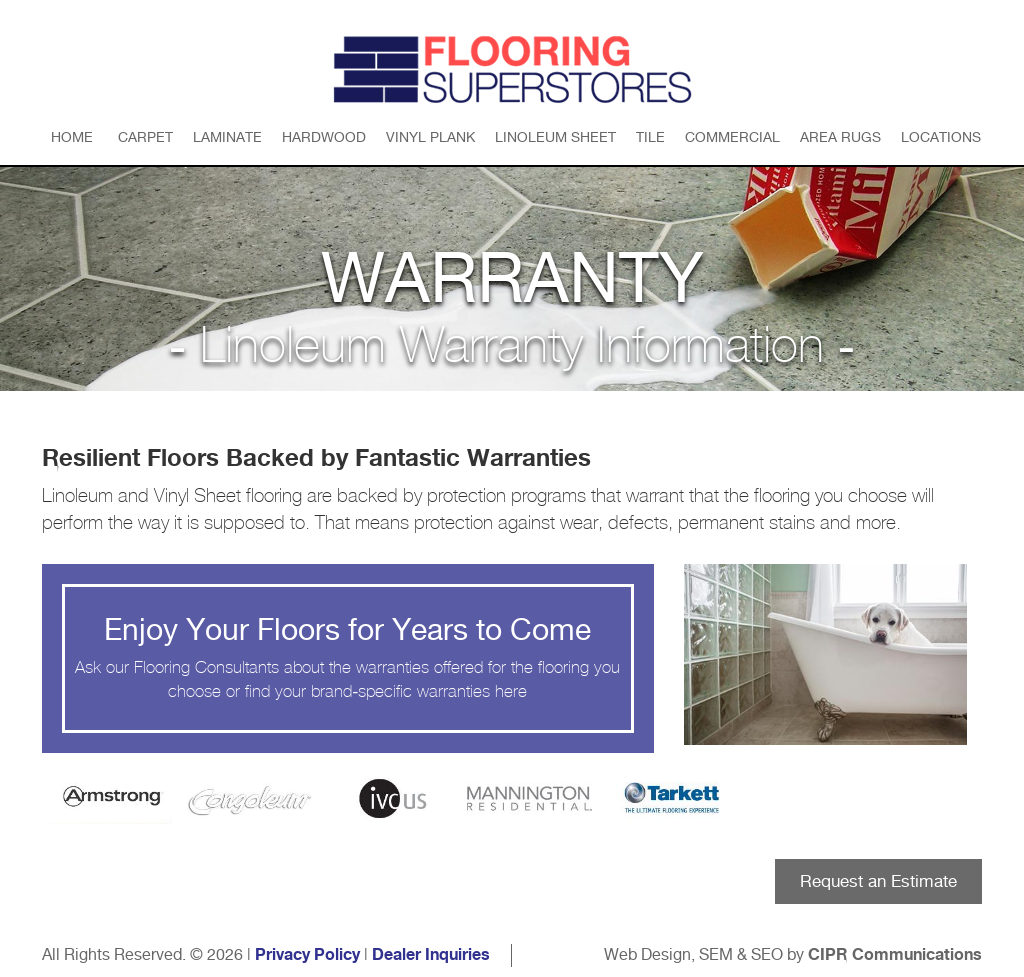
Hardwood (324, 137)
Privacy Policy (307, 955)
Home (72, 137)
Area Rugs (840, 137)
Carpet (145, 137)
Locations (941, 137)
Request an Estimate (878, 881)
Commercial (732, 137)
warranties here (472, 691)
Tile (650, 137)
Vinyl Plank (430, 137)
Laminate (227, 137)
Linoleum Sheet (555, 137)
